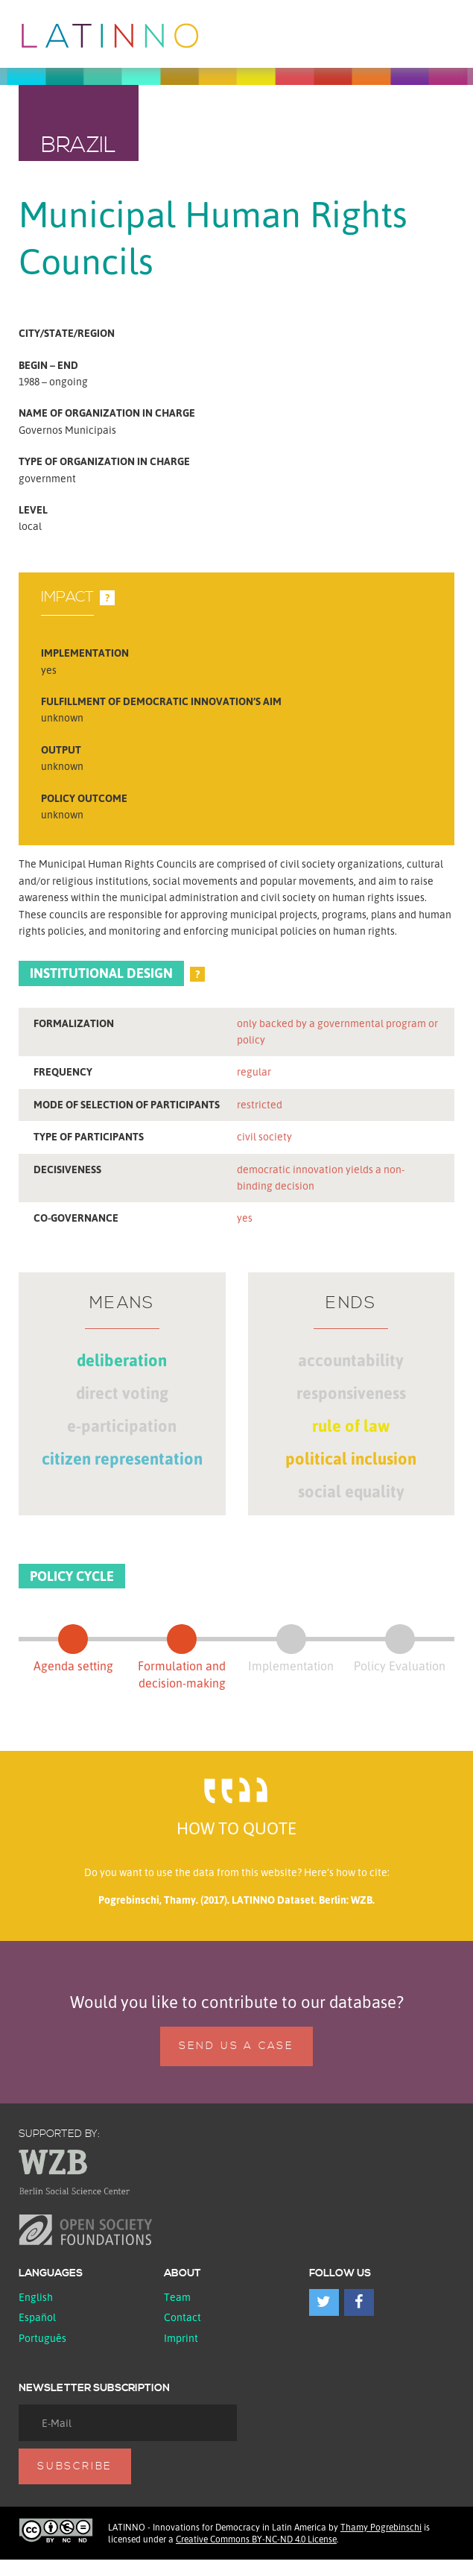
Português (42, 2338)
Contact (182, 2317)
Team (177, 2297)
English (36, 2297)
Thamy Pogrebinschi (381, 2527)
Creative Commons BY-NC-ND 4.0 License (256, 2539)
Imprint (181, 2338)
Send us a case (236, 2046)
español (37, 2317)
